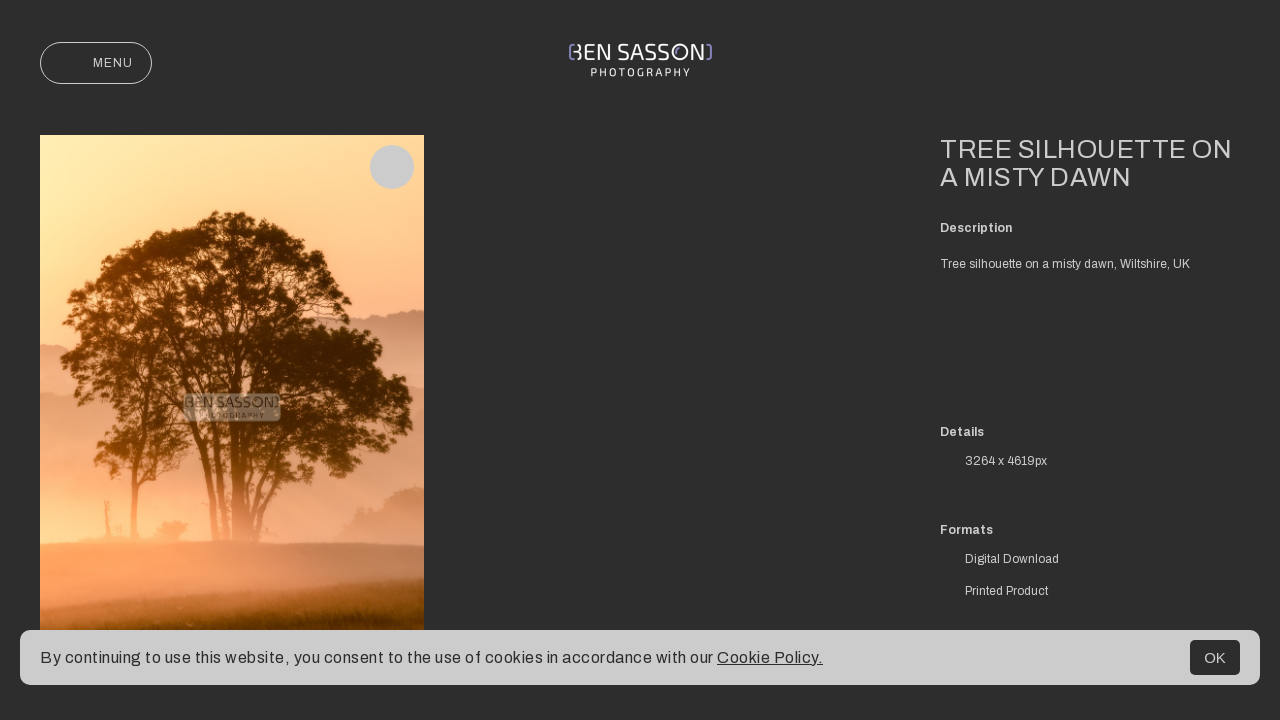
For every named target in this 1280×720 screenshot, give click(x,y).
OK (1215, 657)
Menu (96, 63)
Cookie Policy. (770, 657)
